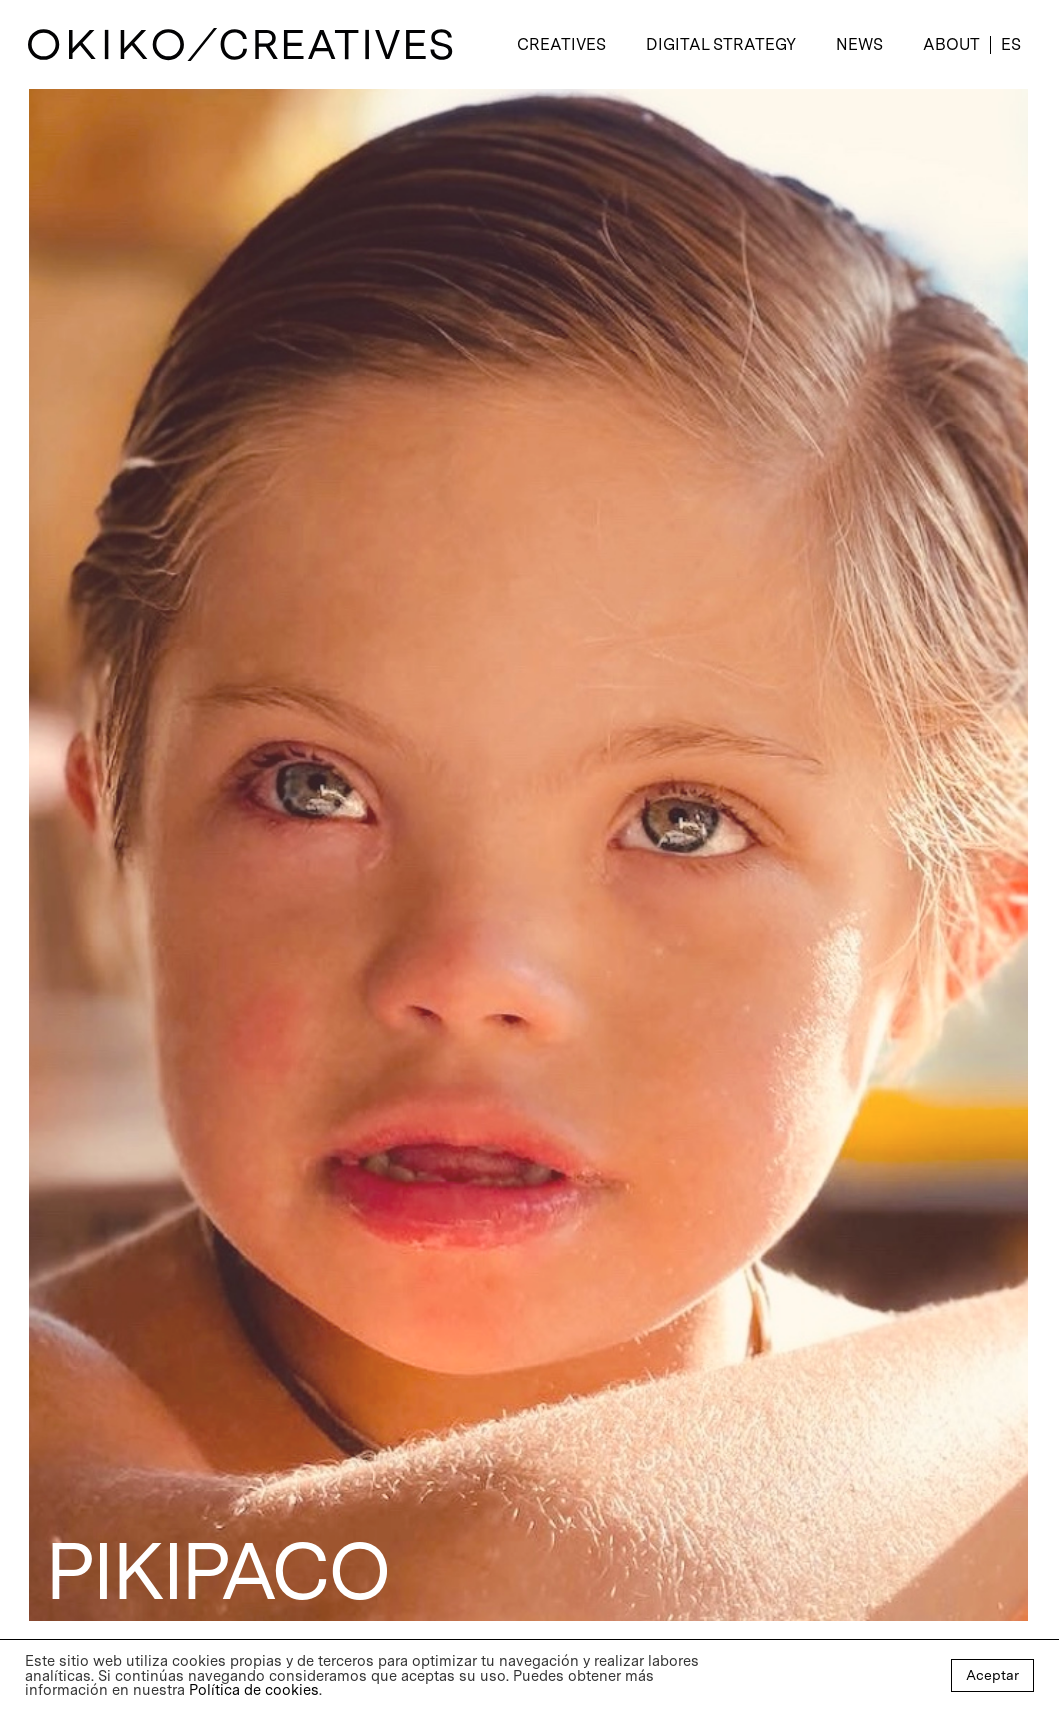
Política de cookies (254, 1690)
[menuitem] (1010, 45)
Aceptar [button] (992, 1675)
